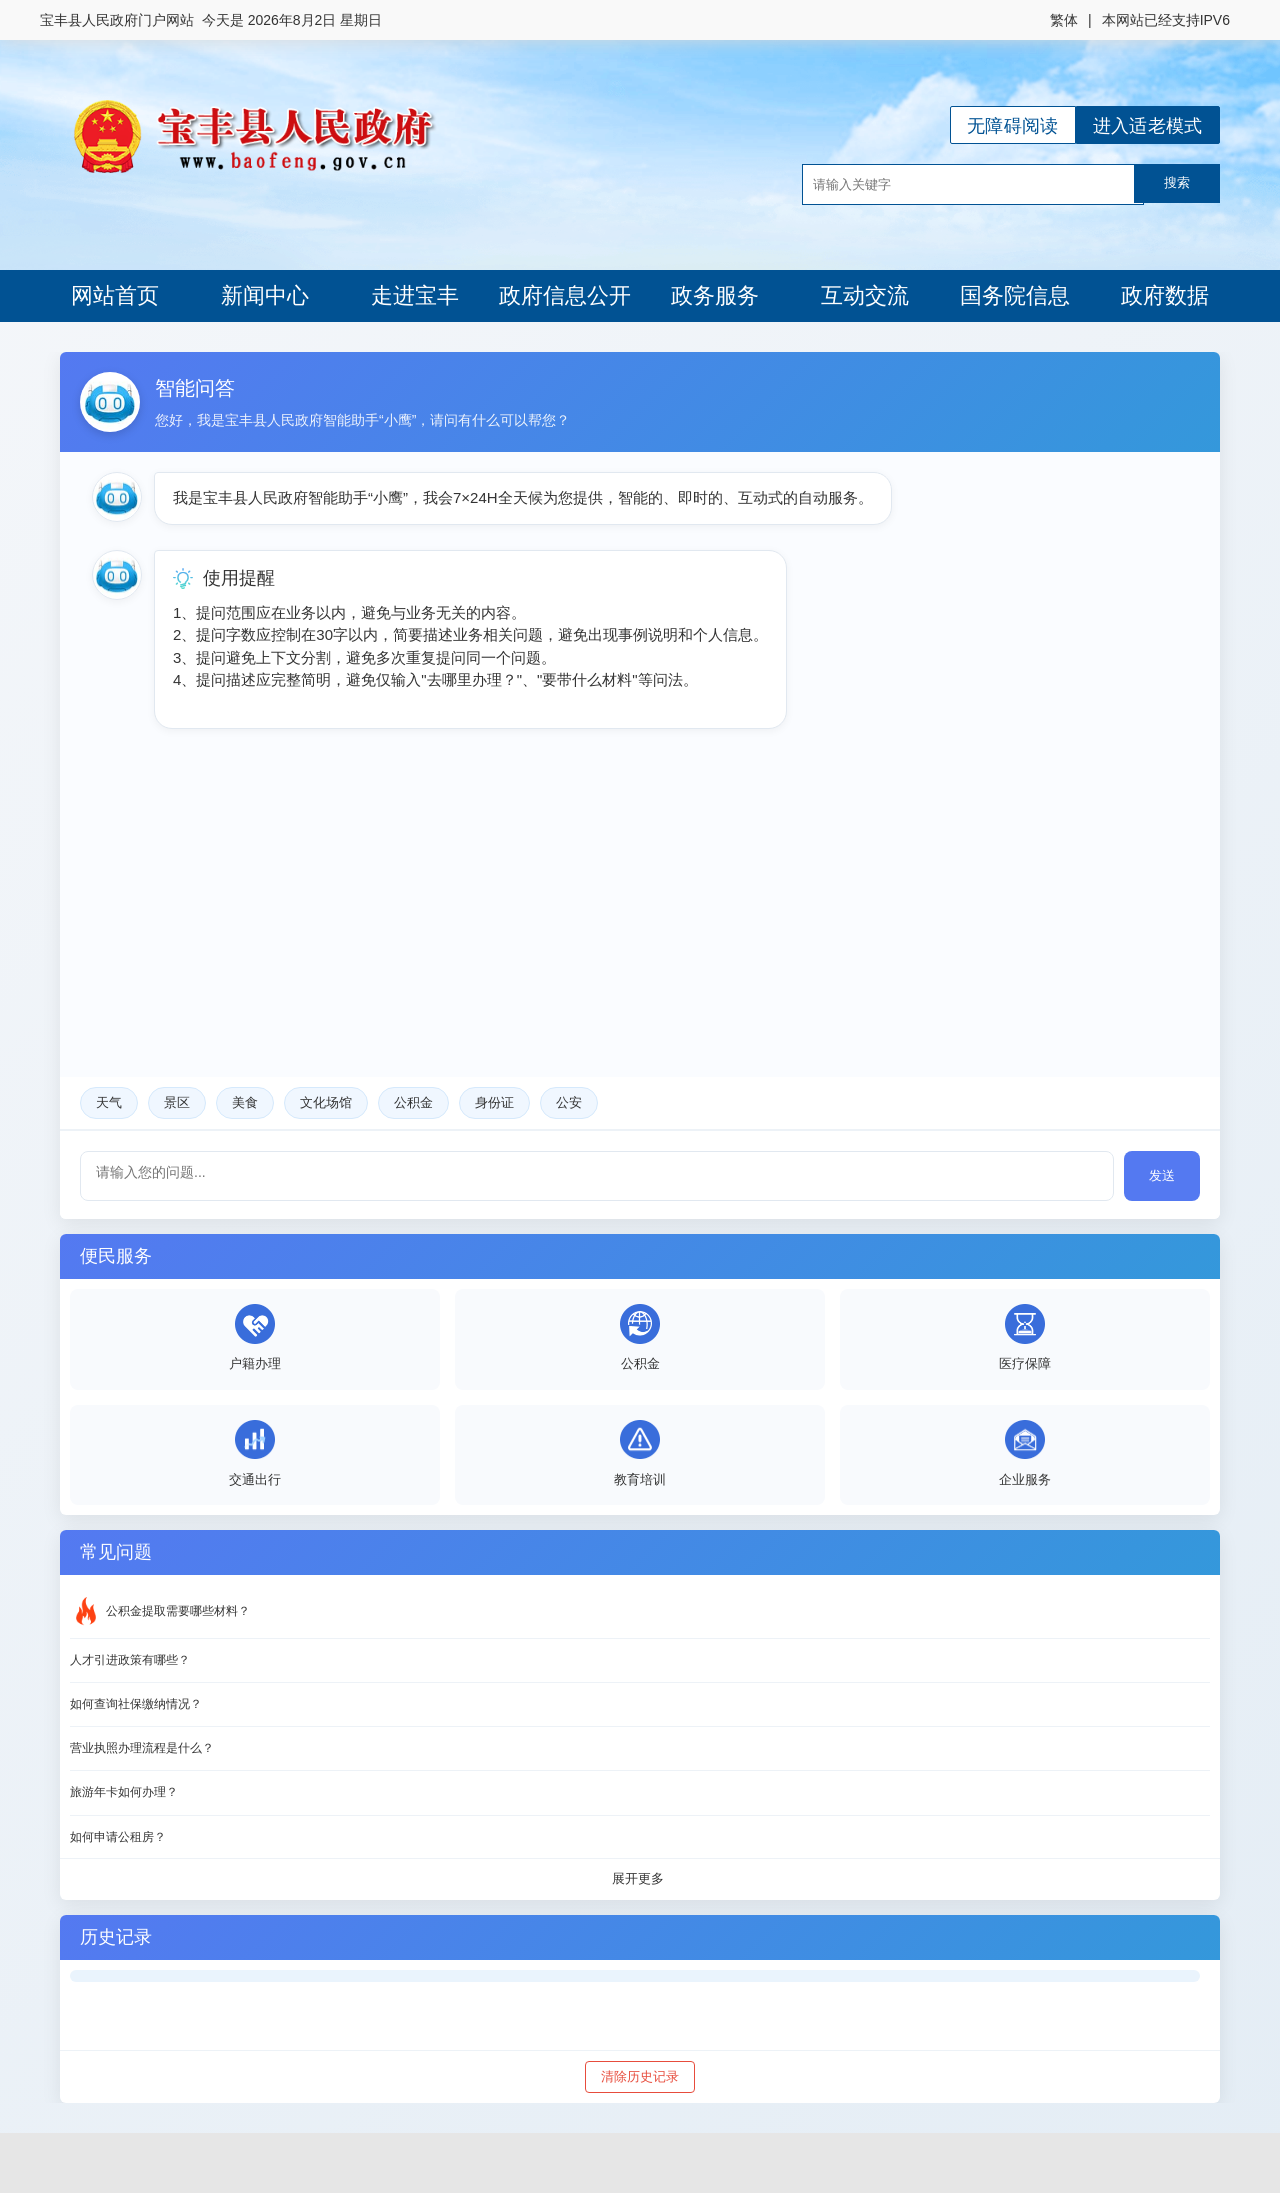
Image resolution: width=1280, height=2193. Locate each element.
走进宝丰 (415, 295)
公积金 (413, 1102)
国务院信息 (1015, 295)
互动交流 (865, 295)
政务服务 (715, 295)
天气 (109, 1102)
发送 (1162, 1175)
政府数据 (1165, 295)
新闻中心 (265, 295)
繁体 (1064, 20)
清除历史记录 (640, 2076)
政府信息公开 (565, 295)
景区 (177, 1102)
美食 (245, 1102)
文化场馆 (326, 1102)
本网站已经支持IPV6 (1166, 20)
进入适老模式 (1148, 126)
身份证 (494, 1102)
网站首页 (115, 295)
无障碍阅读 (1013, 126)
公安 (569, 1102)
